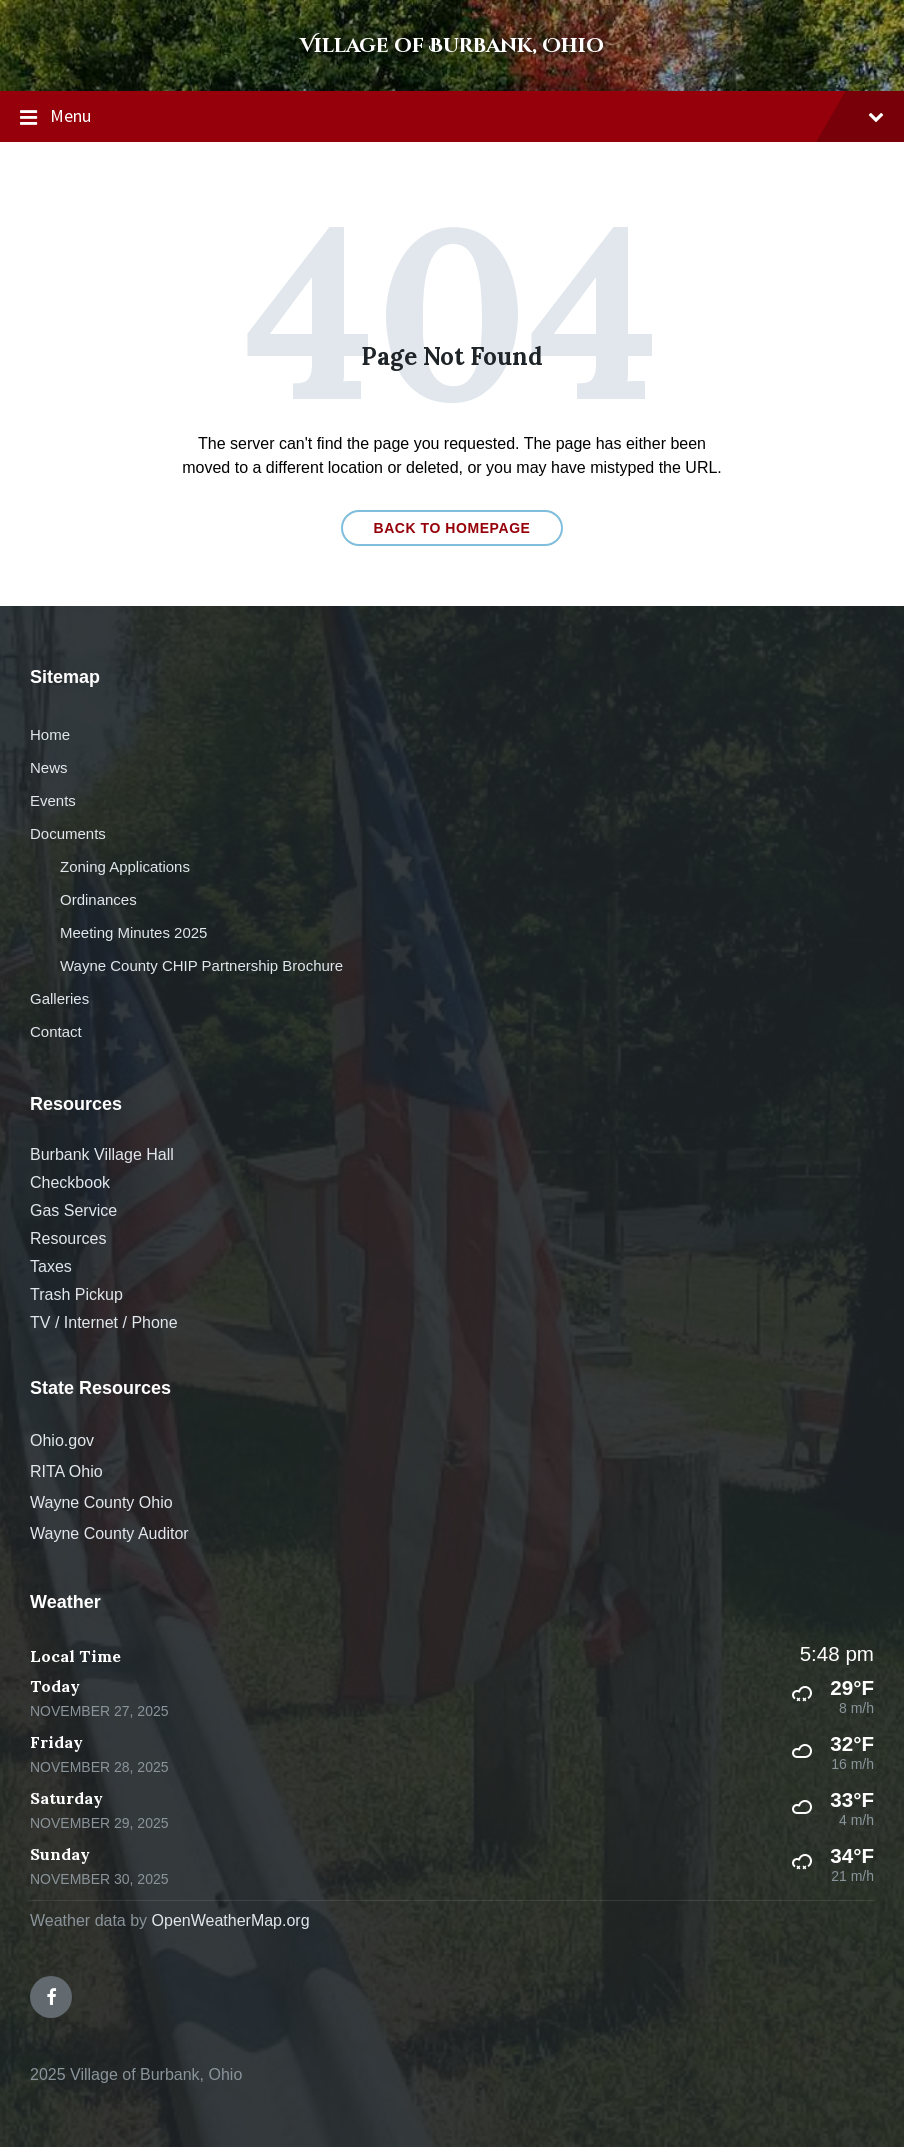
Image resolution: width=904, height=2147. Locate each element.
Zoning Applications (125, 866)
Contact (56, 1031)
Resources (68, 1238)
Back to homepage (451, 528)
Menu (452, 117)
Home (50, 734)
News (48, 767)
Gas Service (73, 1210)
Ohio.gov (62, 1440)
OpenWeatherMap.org (231, 1920)
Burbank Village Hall (102, 1154)
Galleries (59, 998)
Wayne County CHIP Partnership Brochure (201, 965)
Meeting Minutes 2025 (133, 932)
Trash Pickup (76, 1294)
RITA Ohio (66, 1471)
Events (53, 800)
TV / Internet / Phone (104, 1322)
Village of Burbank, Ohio (452, 45)
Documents (68, 833)
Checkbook (70, 1182)
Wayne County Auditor (109, 1533)
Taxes (51, 1266)
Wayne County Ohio (101, 1502)
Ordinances (98, 899)
